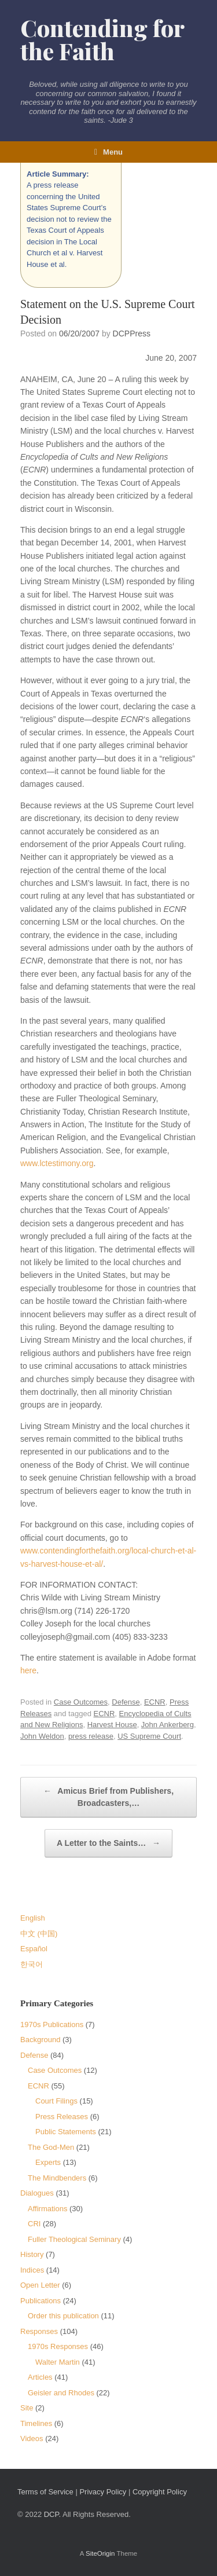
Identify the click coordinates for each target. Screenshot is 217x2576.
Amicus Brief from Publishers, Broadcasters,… (108, 1796)
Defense (125, 1702)
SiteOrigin (100, 2553)
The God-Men (51, 2147)
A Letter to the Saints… (108, 1843)
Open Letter (40, 2285)
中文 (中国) (38, 1933)
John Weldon (42, 1736)
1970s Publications (51, 2024)
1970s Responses (58, 2346)
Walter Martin (57, 2362)
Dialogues (37, 2193)
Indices (32, 2270)
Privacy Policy (102, 2491)
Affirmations (47, 2208)
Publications (40, 2300)
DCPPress (131, 333)
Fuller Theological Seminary (74, 2239)
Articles (40, 2377)
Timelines (36, 2423)
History (31, 2254)
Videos (31, 2438)
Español (33, 1948)
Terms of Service (45, 2491)
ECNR (154, 1702)
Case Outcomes (81, 1702)
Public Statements (65, 2131)
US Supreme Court (149, 1736)
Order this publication (63, 2315)
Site (26, 2407)
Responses (39, 2331)
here (28, 1670)
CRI (34, 2223)
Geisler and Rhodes (61, 2392)
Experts (48, 2162)
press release (90, 1736)
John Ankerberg (167, 1724)
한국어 (31, 1964)
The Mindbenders (57, 2178)
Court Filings (56, 2101)
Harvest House (112, 1724)
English (32, 1918)
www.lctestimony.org (57, 1163)
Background (40, 2039)
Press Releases (61, 2116)
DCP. (52, 2514)
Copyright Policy (160, 2491)
